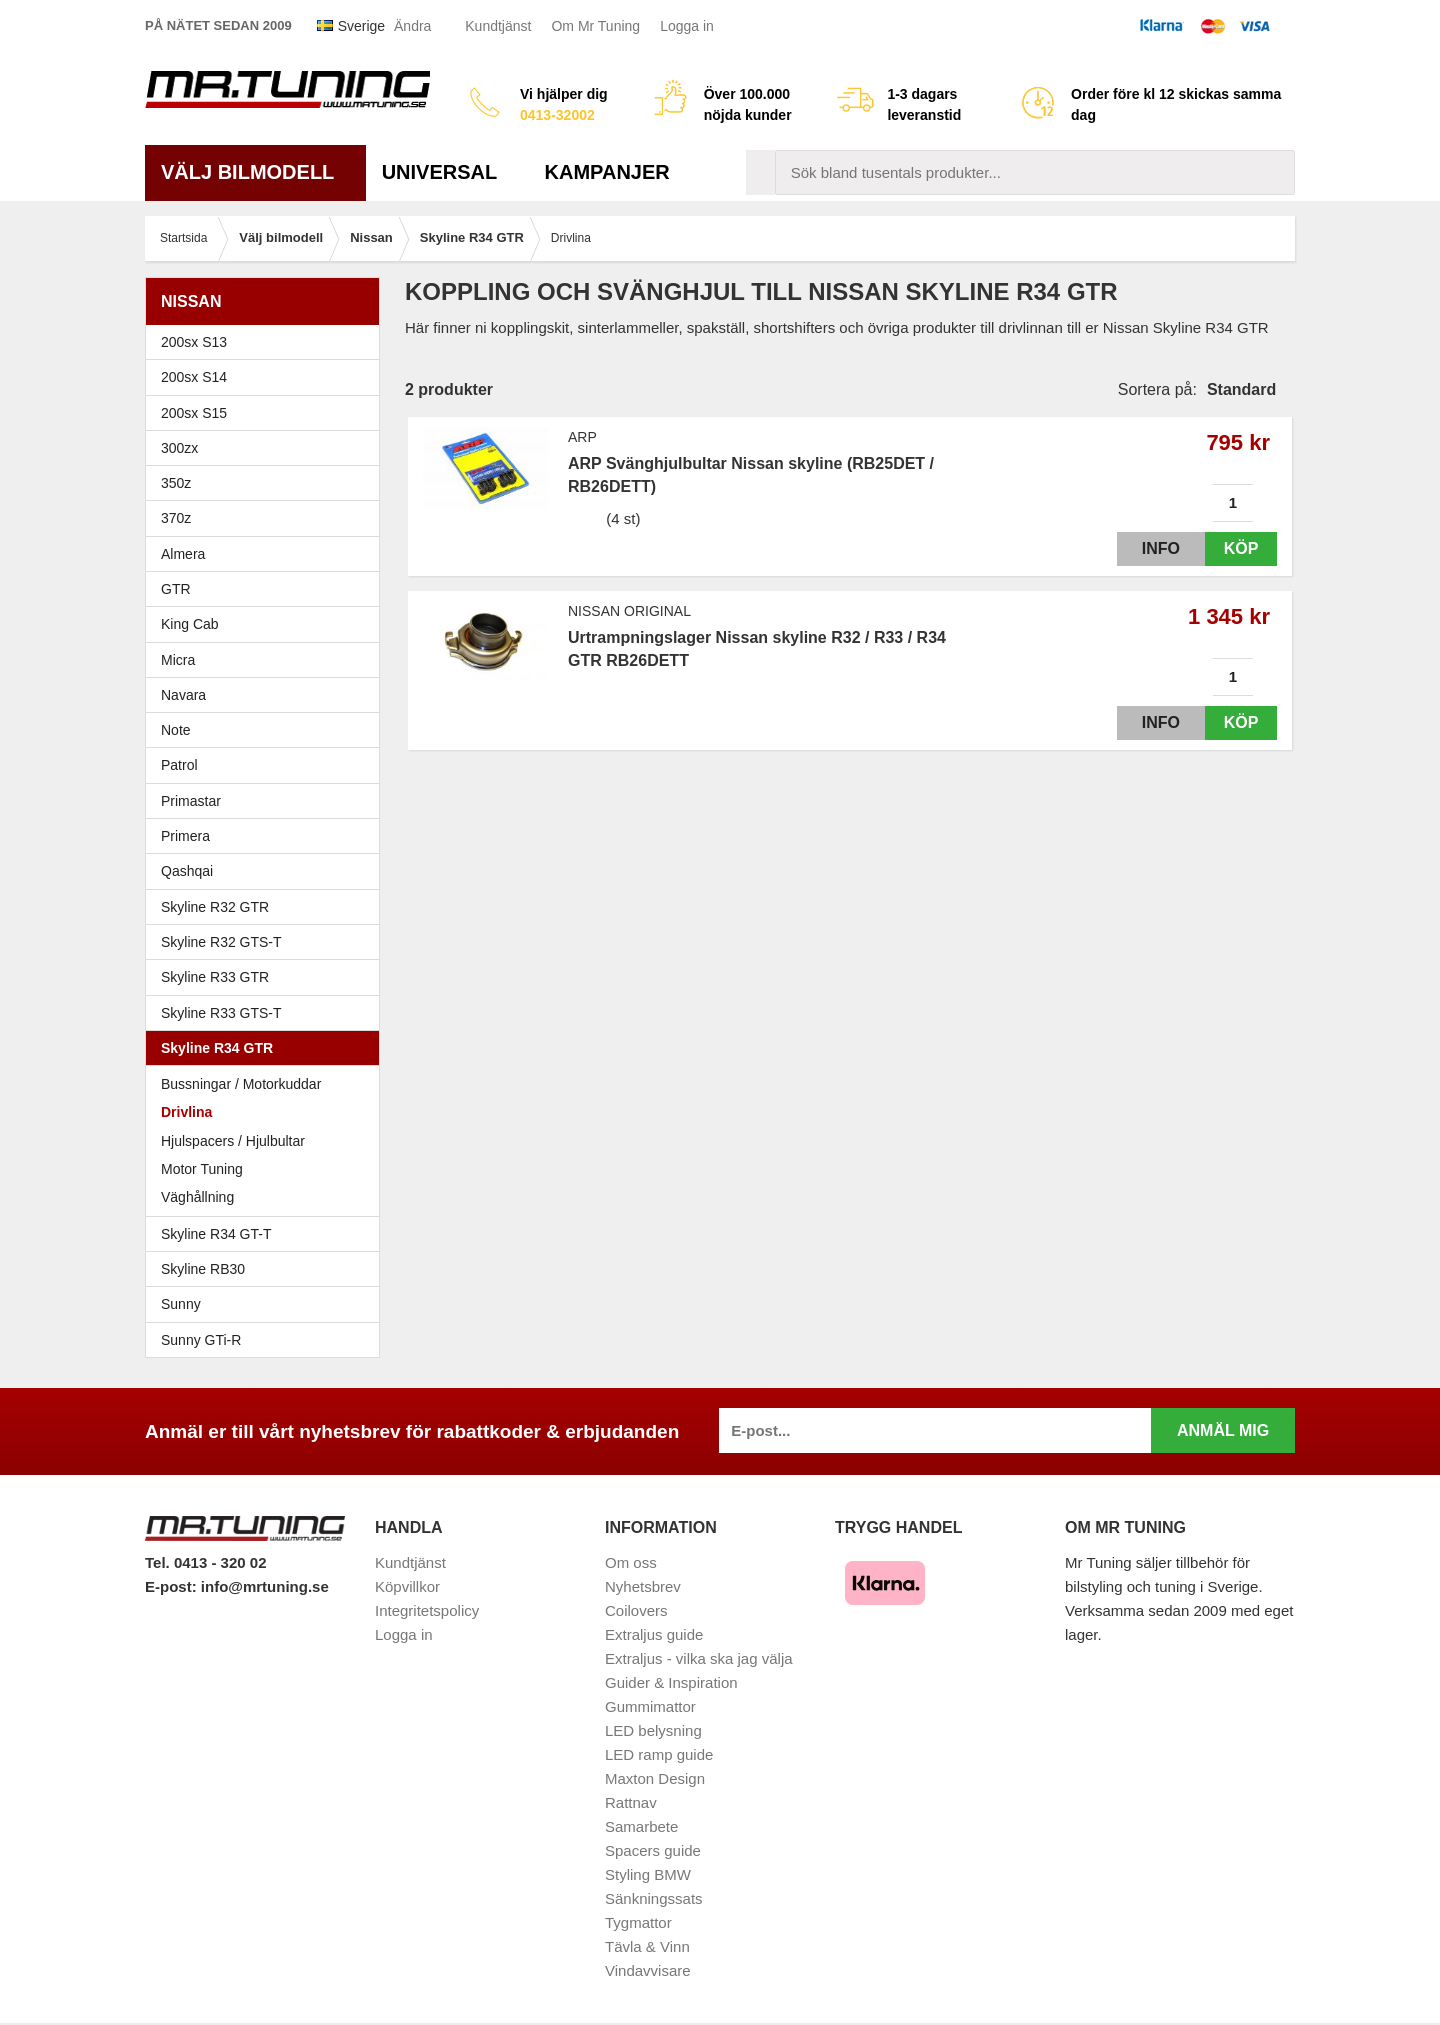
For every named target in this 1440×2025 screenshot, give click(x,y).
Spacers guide (653, 1850)
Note (176, 730)
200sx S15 (267, 413)
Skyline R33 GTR (267, 977)
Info (1143, 548)
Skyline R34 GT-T (267, 1234)
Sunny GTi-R (267, 1340)
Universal (447, 172)
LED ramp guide (659, 1754)
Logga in (687, 26)
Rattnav (631, 1802)
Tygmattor (638, 1922)
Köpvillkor (407, 1586)
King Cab (190, 624)
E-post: (173, 1586)
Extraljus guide (654, 1634)
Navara (267, 695)
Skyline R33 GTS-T (267, 1013)
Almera (267, 554)
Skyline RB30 (267, 1269)
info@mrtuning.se (265, 1586)
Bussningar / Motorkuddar (241, 1084)
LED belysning (653, 1730)
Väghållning (197, 1197)
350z (267, 483)
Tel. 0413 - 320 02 (205, 1562)
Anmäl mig (1223, 1430)
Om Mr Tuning (595, 26)
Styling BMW (648, 1874)
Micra (267, 660)
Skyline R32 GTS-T (267, 942)
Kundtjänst (498, 26)
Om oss (631, 1562)
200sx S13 (267, 342)
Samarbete (641, 1826)
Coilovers (636, 1610)
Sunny (267, 1304)
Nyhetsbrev (643, 1586)
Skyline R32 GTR (267, 907)
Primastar (191, 801)
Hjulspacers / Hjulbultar (233, 1141)
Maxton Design (655, 1778)
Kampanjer (607, 172)
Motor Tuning (267, 1169)
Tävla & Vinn (647, 1946)
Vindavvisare (648, 1970)
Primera (267, 836)
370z (267, 518)
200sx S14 (267, 377)
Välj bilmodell (255, 172)
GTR (267, 589)
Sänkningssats (654, 1898)
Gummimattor (650, 1706)
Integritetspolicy (427, 1610)
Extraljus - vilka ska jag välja (699, 1658)
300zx (267, 448)
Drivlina (186, 1112)
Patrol (179, 765)
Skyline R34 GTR (267, 1048)
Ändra (412, 26)
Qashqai (187, 871)
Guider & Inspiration (671, 1682)
